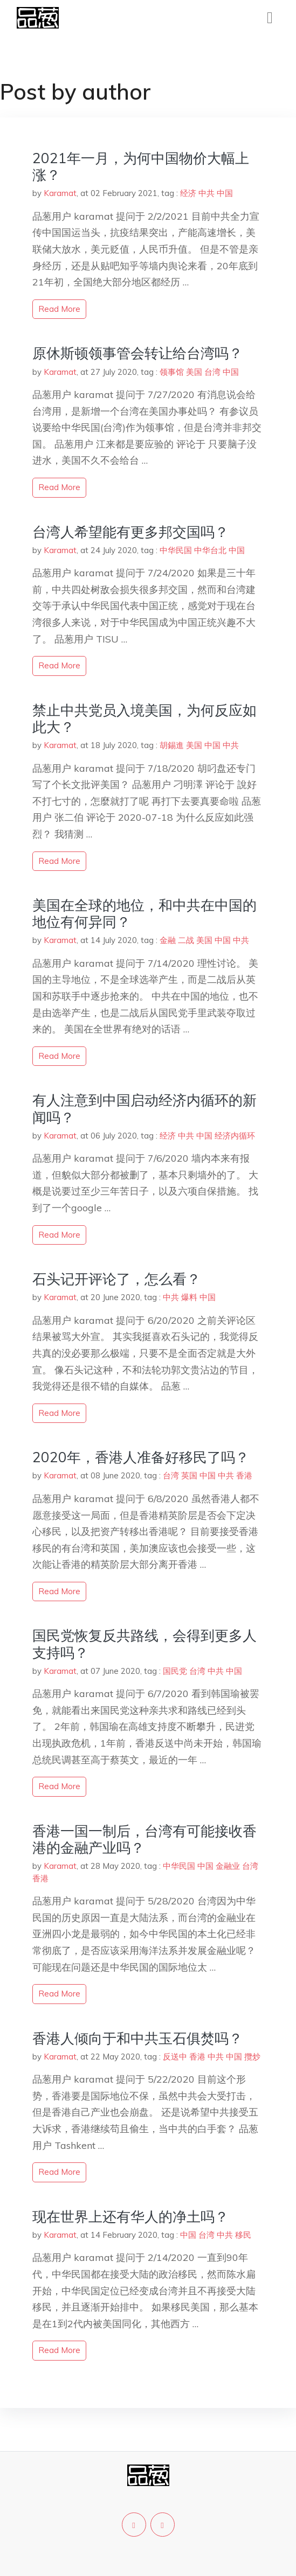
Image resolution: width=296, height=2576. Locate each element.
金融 (168, 940)
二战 (186, 940)
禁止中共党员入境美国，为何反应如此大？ (144, 718)
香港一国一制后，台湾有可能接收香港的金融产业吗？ (144, 1839)
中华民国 (176, 550)
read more (59, 309)
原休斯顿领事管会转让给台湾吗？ (137, 353)
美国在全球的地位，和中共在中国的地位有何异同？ (144, 913)
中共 (206, 193)
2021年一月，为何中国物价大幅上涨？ (140, 166)
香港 (244, 1475)
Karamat (60, 193)
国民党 (175, 1671)
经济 (188, 193)
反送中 (175, 2056)
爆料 (189, 1297)
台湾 (212, 372)
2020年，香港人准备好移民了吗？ (140, 1457)
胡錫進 (172, 745)
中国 (225, 193)
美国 (194, 372)
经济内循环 (235, 1135)
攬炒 (252, 2056)
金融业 (228, 1866)
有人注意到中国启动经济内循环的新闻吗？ (144, 1108)
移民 (243, 2235)
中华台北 (210, 550)
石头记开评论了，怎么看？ (116, 1279)
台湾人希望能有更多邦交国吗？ (130, 532)
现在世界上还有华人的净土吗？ (130, 2216)
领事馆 (172, 372)
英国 (189, 1475)
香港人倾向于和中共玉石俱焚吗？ (137, 2038)
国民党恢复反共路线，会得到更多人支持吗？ (144, 1643)
